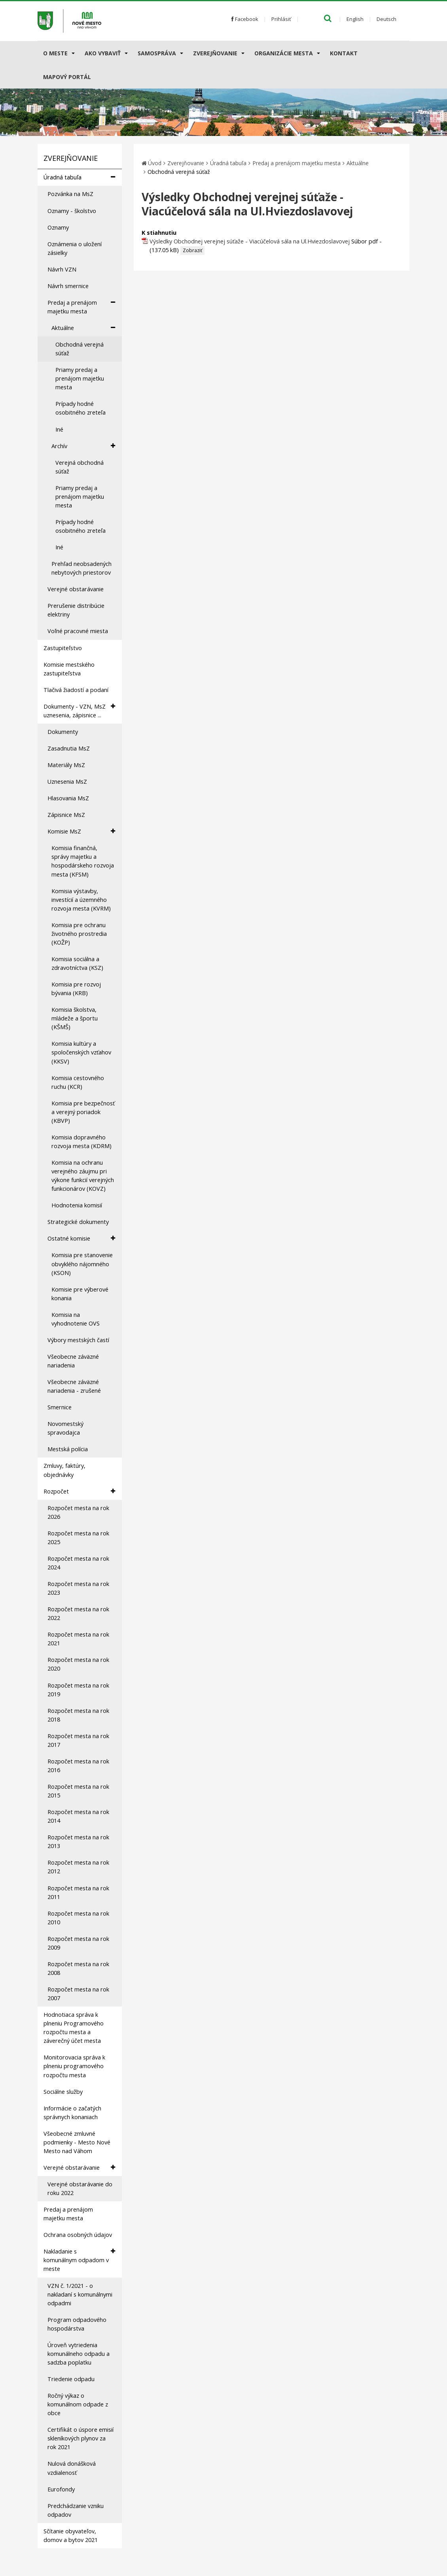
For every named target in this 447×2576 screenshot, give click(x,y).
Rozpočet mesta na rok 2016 (78, 1766)
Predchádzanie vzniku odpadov (75, 2510)
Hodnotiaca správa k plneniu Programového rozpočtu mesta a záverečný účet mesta (74, 2027)
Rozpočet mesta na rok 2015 (78, 1791)
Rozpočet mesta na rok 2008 (78, 1968)
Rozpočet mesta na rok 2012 (78, 1867)
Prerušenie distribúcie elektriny (75, 610)
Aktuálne (83, 328)
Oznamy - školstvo (71, 211)
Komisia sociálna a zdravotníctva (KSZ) (77, 963)
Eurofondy (61, 2489)
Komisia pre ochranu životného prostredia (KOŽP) (79, 933)
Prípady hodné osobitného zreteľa (80, 408)
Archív (83, 446)
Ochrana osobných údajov (78, 2234)
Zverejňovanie (215, 53)
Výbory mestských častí (78, 1340)
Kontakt (344, 53)
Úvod (154, 163)
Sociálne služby (63, 2091)
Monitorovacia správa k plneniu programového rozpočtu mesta (74, 2066)
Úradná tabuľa (79, 177)
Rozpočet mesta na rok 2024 (78, 1563)
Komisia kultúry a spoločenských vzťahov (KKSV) (81, 1052)
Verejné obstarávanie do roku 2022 (79, 2188)
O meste (55, 53)
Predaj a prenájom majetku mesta (81, 306)
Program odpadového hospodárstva (76, 2324)
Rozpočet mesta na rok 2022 (78, 1613)
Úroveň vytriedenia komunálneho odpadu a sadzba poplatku (78, 2353)
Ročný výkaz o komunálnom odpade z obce (77, 2404)
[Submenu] (73, 53)
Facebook (244, 19)
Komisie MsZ (81, 831)
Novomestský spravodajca (65, 1428)
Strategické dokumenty (78, 1222)
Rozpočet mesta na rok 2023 (78, 1588)
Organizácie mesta (283, 53)
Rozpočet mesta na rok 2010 (78, 1918)
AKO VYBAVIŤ (103, 53)
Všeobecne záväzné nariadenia (73, 1361)
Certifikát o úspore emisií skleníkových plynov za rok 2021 (80, 2438)
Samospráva (157, 53)
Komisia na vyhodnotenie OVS (75, 1319)
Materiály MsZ (66, 765)
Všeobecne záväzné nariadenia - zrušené (74, 1386)
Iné (59, 429)
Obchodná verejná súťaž (79, 349)
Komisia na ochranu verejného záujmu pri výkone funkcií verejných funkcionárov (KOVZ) (82, 1175)
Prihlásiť (281, 19)
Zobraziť (192, 250)
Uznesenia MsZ (67, 781)
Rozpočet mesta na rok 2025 (78, 1537)
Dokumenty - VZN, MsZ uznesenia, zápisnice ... (79, 710)
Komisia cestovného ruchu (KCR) (77, 1082)
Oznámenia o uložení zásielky (74, 248)
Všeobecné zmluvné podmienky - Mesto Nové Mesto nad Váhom (77, 2142)
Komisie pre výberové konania (79, 1294)
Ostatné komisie (81, 1238)
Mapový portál (67, 77)
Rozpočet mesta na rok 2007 (78, 1994)
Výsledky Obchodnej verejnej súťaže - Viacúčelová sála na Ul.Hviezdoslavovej (250, 241)
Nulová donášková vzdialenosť (71, 2468)
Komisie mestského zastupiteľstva (69, 669)
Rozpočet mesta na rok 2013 (78, 1841)
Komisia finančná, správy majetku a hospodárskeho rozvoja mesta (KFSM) (82, 861)
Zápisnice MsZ (66, 814)
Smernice (59, 1407)
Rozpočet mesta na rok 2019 (78, 1690)
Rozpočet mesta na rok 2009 (78, 1943)
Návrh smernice (68, 286)
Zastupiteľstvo (63, 648)
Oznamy (58, 227)
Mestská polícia (67, 1449)
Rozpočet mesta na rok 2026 (78, 1512)
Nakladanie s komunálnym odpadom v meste (79, 2259)
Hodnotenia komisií (76, 1205)
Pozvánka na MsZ (70, 194)
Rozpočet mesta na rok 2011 (78, 1892)
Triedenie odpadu (71, 2379)
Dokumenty (62, 731)
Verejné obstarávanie (75, 589)
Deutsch (386, 19)
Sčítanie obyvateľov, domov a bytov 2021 (71, 2535)
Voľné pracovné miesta (77, 631)
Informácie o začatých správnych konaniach (72, 2113)
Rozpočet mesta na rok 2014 (78, 1816)
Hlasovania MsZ (68, 798)
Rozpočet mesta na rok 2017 (78, 1740)
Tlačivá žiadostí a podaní (76, 690)
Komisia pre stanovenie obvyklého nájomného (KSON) (82, 1263)
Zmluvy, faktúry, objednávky (64, 1470)
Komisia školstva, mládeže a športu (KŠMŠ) (74, 1018)
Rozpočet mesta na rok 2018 (78, 1715)
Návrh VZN (61, 269)
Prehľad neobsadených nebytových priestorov (81, 568)
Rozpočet (79, 1491)
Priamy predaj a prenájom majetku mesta (79, 378)
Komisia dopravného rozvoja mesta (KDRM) (81, 1141)
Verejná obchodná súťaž (79, 467)
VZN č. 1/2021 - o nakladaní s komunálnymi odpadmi (79, 2294)
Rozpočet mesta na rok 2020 (78, 1664)
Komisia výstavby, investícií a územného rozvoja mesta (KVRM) (81, 899)
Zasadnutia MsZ (68, 748)
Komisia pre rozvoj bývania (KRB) (76, 989)
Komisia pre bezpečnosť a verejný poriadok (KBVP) (83, 1111)
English (355, 19)
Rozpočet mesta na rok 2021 (78, 1639)
